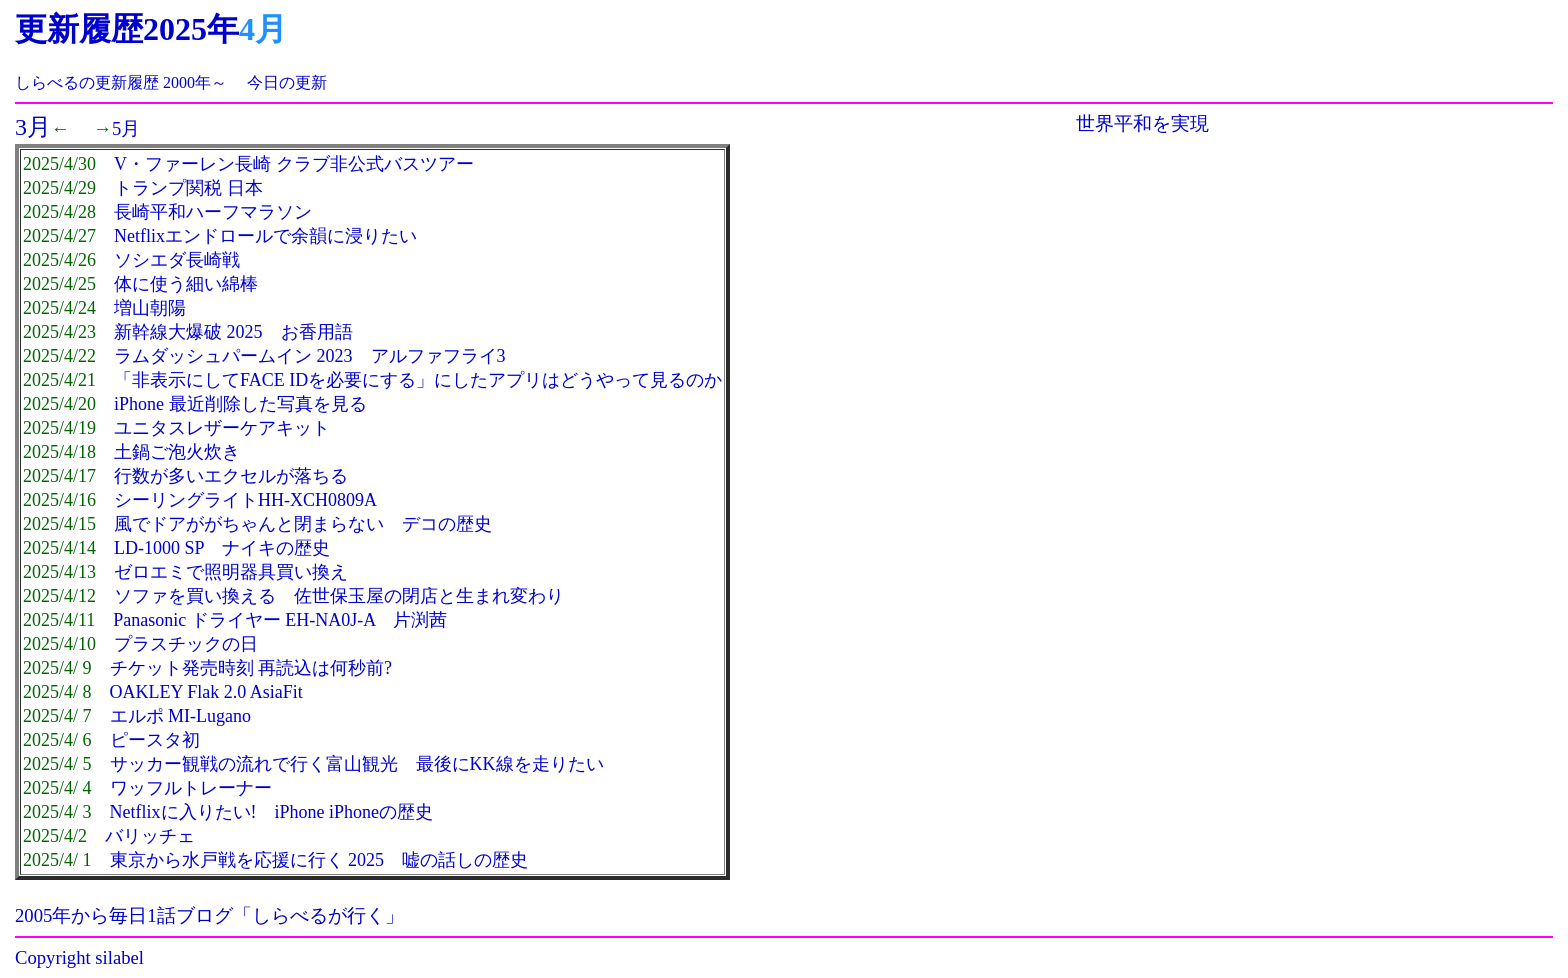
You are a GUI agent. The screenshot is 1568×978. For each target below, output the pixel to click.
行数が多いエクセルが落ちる (231, 476)
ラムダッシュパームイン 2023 (233, 356)
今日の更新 (287, 82)
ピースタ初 (155, 740)
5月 (126, 128)
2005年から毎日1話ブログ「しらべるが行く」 (209, 915)
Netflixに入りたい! (183, 812)
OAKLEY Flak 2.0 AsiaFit (206, 692)
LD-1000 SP (159, 548)
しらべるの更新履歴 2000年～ (121, 82)
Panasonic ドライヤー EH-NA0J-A (244, 620)
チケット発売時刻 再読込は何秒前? (251, 668)
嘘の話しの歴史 (465, 860)
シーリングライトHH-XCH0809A (245, 500)
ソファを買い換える (195, 596)
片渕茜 (420, 620)
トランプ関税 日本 (188, 188)
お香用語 (317, 332)
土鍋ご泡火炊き (177, 452)
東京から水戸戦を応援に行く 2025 (247, 860)
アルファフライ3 (438, 356)
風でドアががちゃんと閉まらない (249, 524)
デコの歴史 (447, 524)
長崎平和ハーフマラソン (213, 212)
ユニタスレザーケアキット (222, 428)
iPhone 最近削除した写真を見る (240, 404)
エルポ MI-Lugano (180, 716)
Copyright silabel (79, 957)
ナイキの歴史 (276, 548)
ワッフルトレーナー (191, 788)
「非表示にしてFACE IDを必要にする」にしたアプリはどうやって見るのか (418, 380)
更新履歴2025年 (127, 29)
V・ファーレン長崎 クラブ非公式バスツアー (294, 164)
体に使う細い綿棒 (186, 284)
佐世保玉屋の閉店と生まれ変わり (429, 596)
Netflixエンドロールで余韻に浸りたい (265, 236)
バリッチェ (150, 836)
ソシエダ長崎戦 (177, 260)
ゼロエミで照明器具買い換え (231, 572)
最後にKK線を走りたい (510, 764)
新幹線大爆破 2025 (188, 332)
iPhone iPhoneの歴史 (354, 812)
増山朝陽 (150, 308)
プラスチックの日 (186, 644)
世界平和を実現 (1142, 123)
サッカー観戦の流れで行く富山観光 (254, 764)
